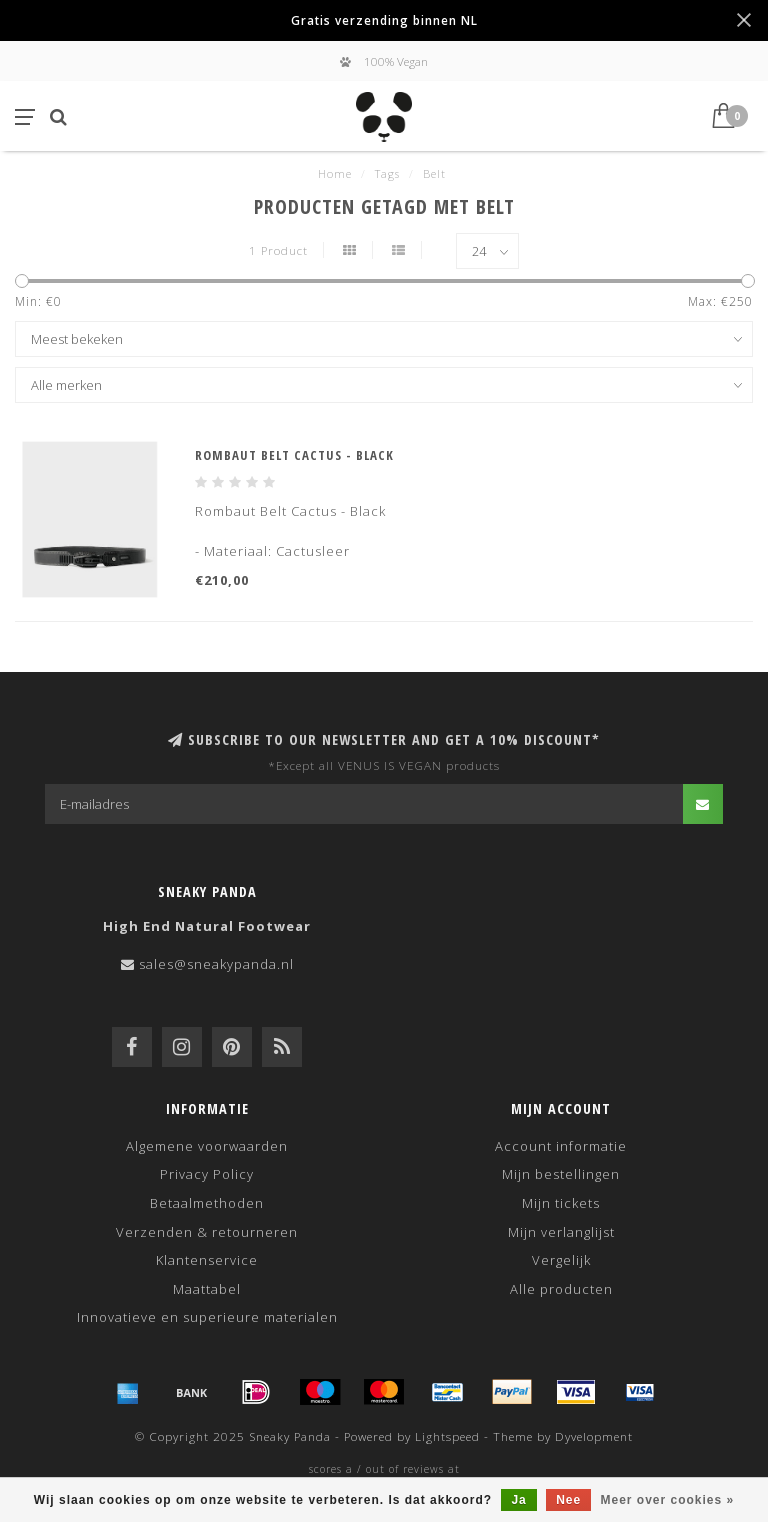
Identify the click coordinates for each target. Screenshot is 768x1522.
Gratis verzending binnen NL (384, 20)
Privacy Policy (207, 1174)
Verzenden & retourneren (207, 1232)
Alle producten (561, 1289)
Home (335, 173)
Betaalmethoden (207, 1203)
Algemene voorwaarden (207, 1146)
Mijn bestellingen (561, 1174)
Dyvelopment (594, 1436)
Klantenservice (207, 1260)
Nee (568, 1500)
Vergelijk (561, 1260)
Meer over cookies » (668, 1500)
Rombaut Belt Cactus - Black (294, 455)
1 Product (278, 250)
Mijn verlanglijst (561, 1232)
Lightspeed (447, 1436)
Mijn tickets (561, 1203)
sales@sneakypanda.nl (216, 964)
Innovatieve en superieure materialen (207, 1317)
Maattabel (207, 1289)
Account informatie (561, 1146)
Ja (518, 1500)
